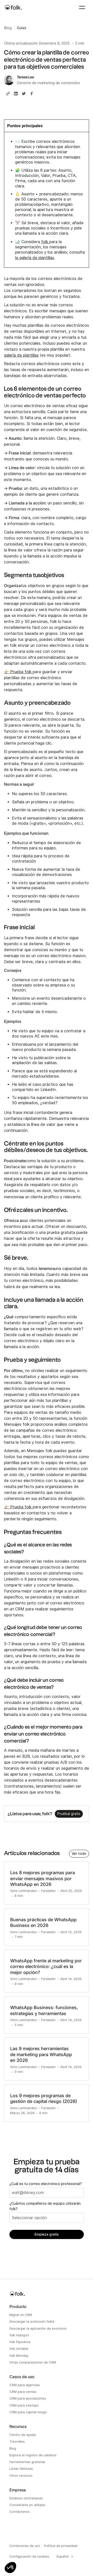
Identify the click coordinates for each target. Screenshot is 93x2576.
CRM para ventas (22, 2392)
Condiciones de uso (24, 2546)
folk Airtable (18, 2349)
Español (63, 2556)
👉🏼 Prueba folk (18, 671)
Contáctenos (19, 2512)
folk (45, 241)
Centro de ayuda (22, 2435)
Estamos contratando (26, 2498)
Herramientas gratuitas (27, 2462)
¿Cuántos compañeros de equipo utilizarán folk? (45, 2206)
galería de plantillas (21, 355)
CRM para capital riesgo (28, 2412)
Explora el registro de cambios (33, 2455)
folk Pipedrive (20, 2342)
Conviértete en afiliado (27, 2505)
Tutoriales (17, 2441)
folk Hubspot (19, 2335)
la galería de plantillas (34, 257)
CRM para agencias (24, 2385)
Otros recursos (20, 2475)
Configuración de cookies (29, 2556)
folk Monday (19, 2355)
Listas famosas (21, 2468)
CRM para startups (24, 2405)
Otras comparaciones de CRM (32, 2362)
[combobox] (64, 2556)
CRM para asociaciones (27, 2398)
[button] (10, 2568)
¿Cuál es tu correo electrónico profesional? (45, 2184)
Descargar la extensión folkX (31, 2321)
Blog (12, 2448)
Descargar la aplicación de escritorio (37, 2328)
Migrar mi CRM (20, 2315)
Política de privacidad (60, 2546)
